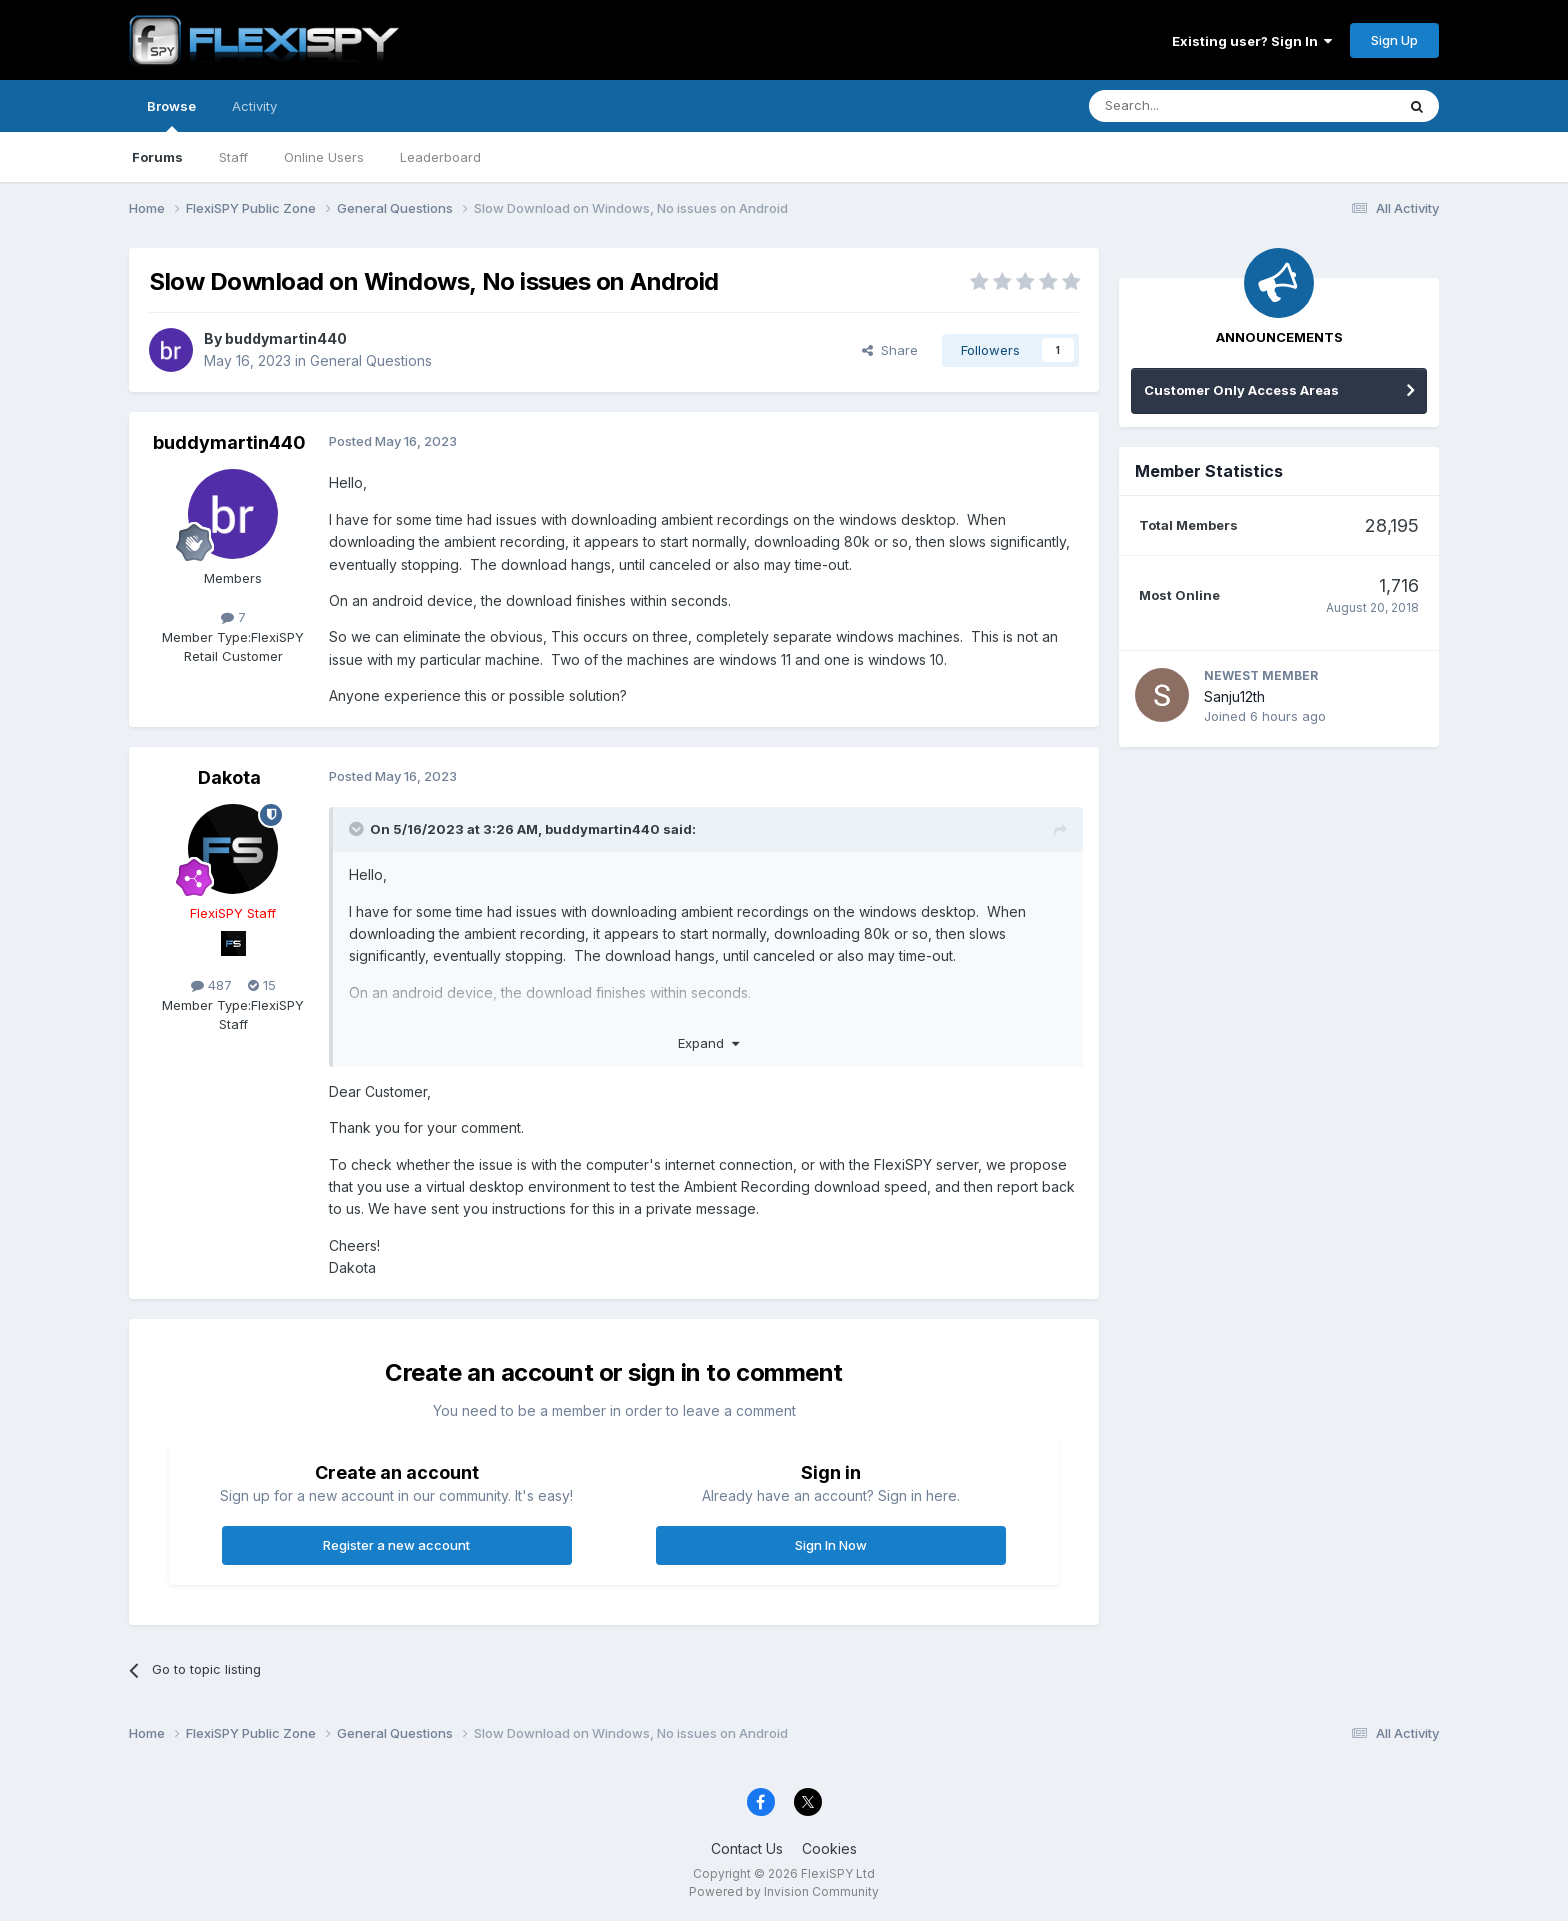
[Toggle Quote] (358, 829)
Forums (157, 157)
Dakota (229, 777)
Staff (233, 157)
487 (211, 985)
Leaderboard (440, 157)
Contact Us (747, 1848)
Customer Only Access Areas (1241, 390)
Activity (254, 106)
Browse (171, 115)
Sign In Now (831, 1545)
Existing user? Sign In (1252, 41)
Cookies (829, 1848)
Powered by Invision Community (784, 1891)
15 (262, 985)
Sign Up (1394, 40)
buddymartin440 (286, 338)
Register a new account (396, 1545)
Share (890, 350)
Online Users (324, 157)
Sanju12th (1234, 696)
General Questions (371, 360)
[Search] (1191, 106)
